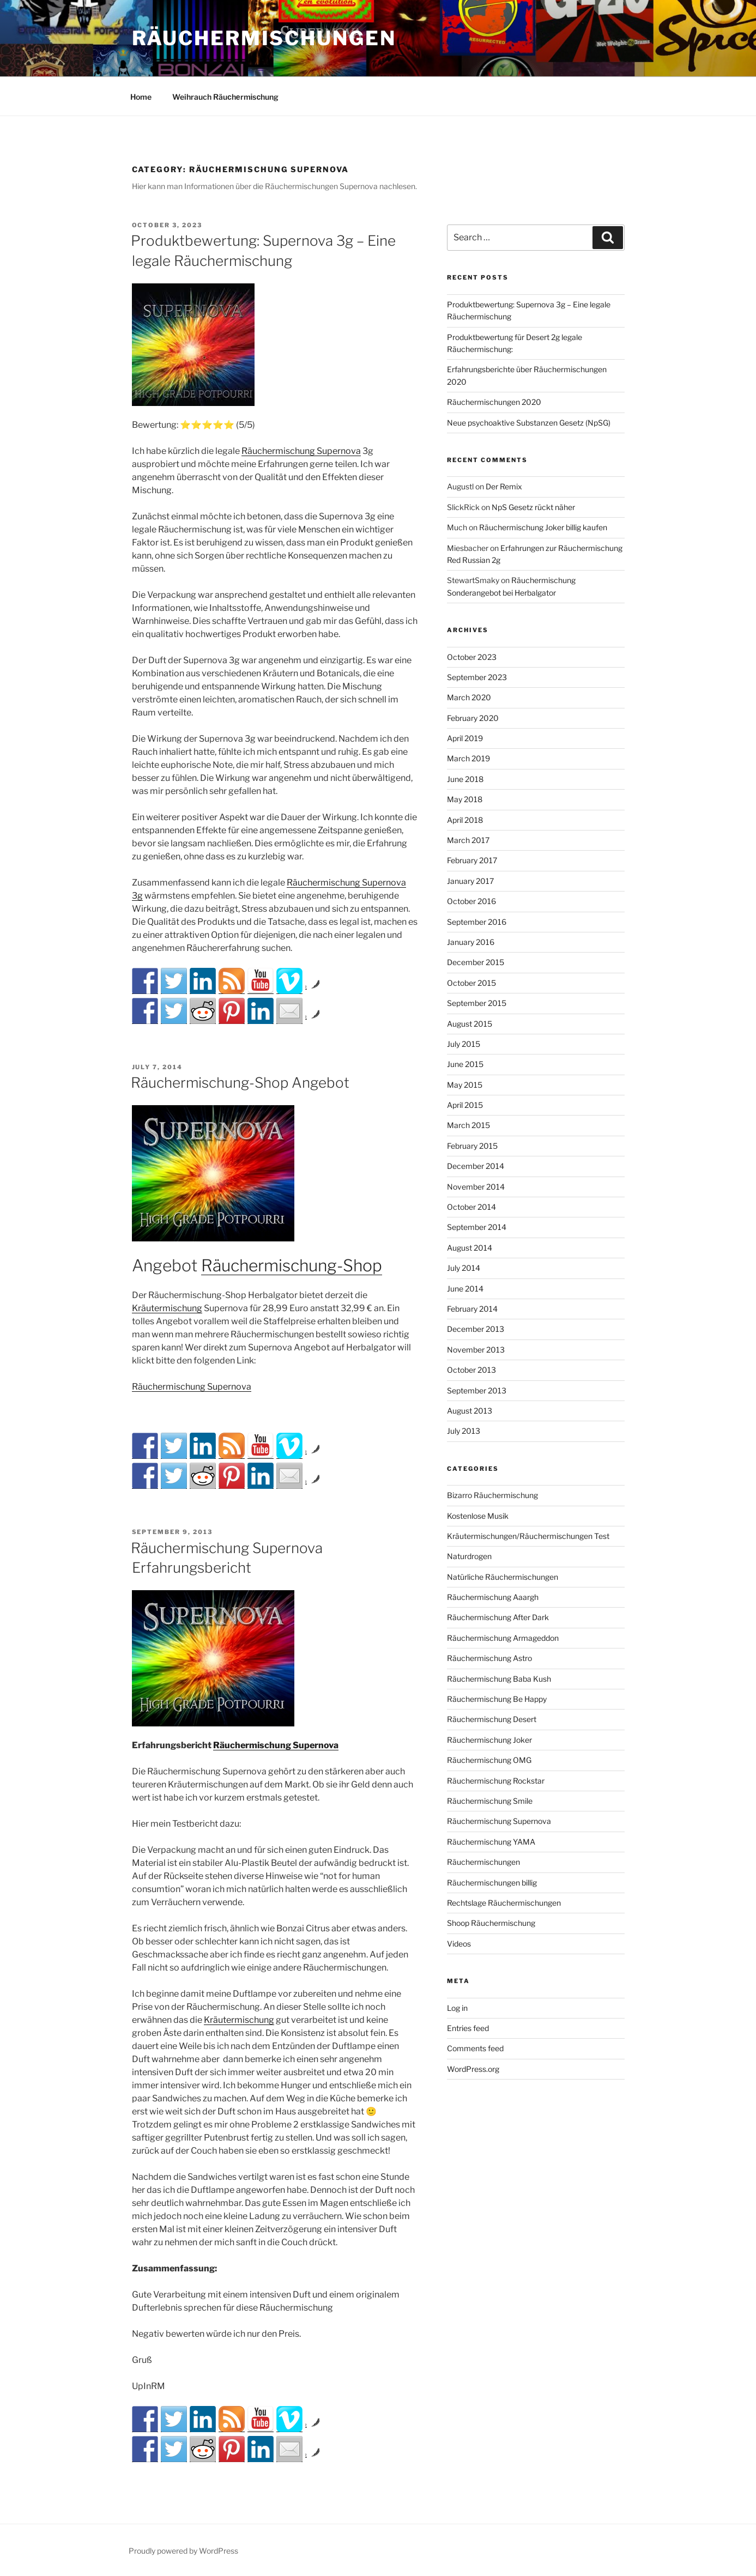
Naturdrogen (469, 1556)
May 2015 (464, 1084)
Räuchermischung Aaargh (493, 1597)
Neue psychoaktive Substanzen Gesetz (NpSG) (528, 422)
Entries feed (468, 2028)
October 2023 (472, 657)
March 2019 (468, 758)
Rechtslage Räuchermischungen (504, 1902)
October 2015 (471, 982)
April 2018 (465, 820)
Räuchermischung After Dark (498, 1617)
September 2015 (476, 1003)
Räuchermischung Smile (490, 1800)
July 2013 (463, 1430)
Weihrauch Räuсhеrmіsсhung (225, 96)
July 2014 (463, 1267)
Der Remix (504, 486)
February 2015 (472, 1145)
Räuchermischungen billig (492, 1882)
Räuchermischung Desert (491, 1719)
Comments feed (475, 2048)
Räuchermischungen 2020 (494, 402)
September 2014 (476, 1227)
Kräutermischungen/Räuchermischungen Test (528, 1536)
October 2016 (471, 901)
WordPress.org (473, 2069)
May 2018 (464, 799)
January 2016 (470, 942)
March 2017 (468, 840)
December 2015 (475, 962)
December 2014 (475, 1166)
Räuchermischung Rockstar (496, 1780)
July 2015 (463, 1043)
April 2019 (465, 738)
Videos (459, 1943)
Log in (457, 2008)
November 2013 (476, 1349)
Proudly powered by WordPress (183, 2550)
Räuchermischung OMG (489, 1760)
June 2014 (465, 1288)
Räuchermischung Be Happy (497, 1699)
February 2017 (472, 860)
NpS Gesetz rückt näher (533, 507)
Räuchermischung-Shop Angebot (240, 1082)
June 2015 (465, 1064)
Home (141, 96)
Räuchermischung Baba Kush (499, 1678)
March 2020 (469, 697)
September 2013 (476, 1390)
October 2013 (471, 1369)
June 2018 (465, 779)
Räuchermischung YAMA (491, 1841)
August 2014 (469, 1247)
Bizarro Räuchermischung (492, 1495)
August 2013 (469, 1410)
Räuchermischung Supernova (301, 451)
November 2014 (476, 1186)
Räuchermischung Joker (489, 1739)
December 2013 (475, 1329)
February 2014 (472, 1308)
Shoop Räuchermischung (491, 1923)
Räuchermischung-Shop (291, 1265)
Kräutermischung (167, 1308)
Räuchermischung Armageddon (503, 1637)
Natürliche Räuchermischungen (502, 1576)
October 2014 (471, 1206)
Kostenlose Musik (478, 1515)
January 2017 (470, 881)
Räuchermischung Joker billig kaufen (543, 527)
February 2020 (473, 718)
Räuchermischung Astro (489, 1658)
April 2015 (465, 1105)
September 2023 (477, 677)
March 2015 (468, 1125)
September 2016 (476, 921)
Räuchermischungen (264, 38)
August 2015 (469, 1023)
